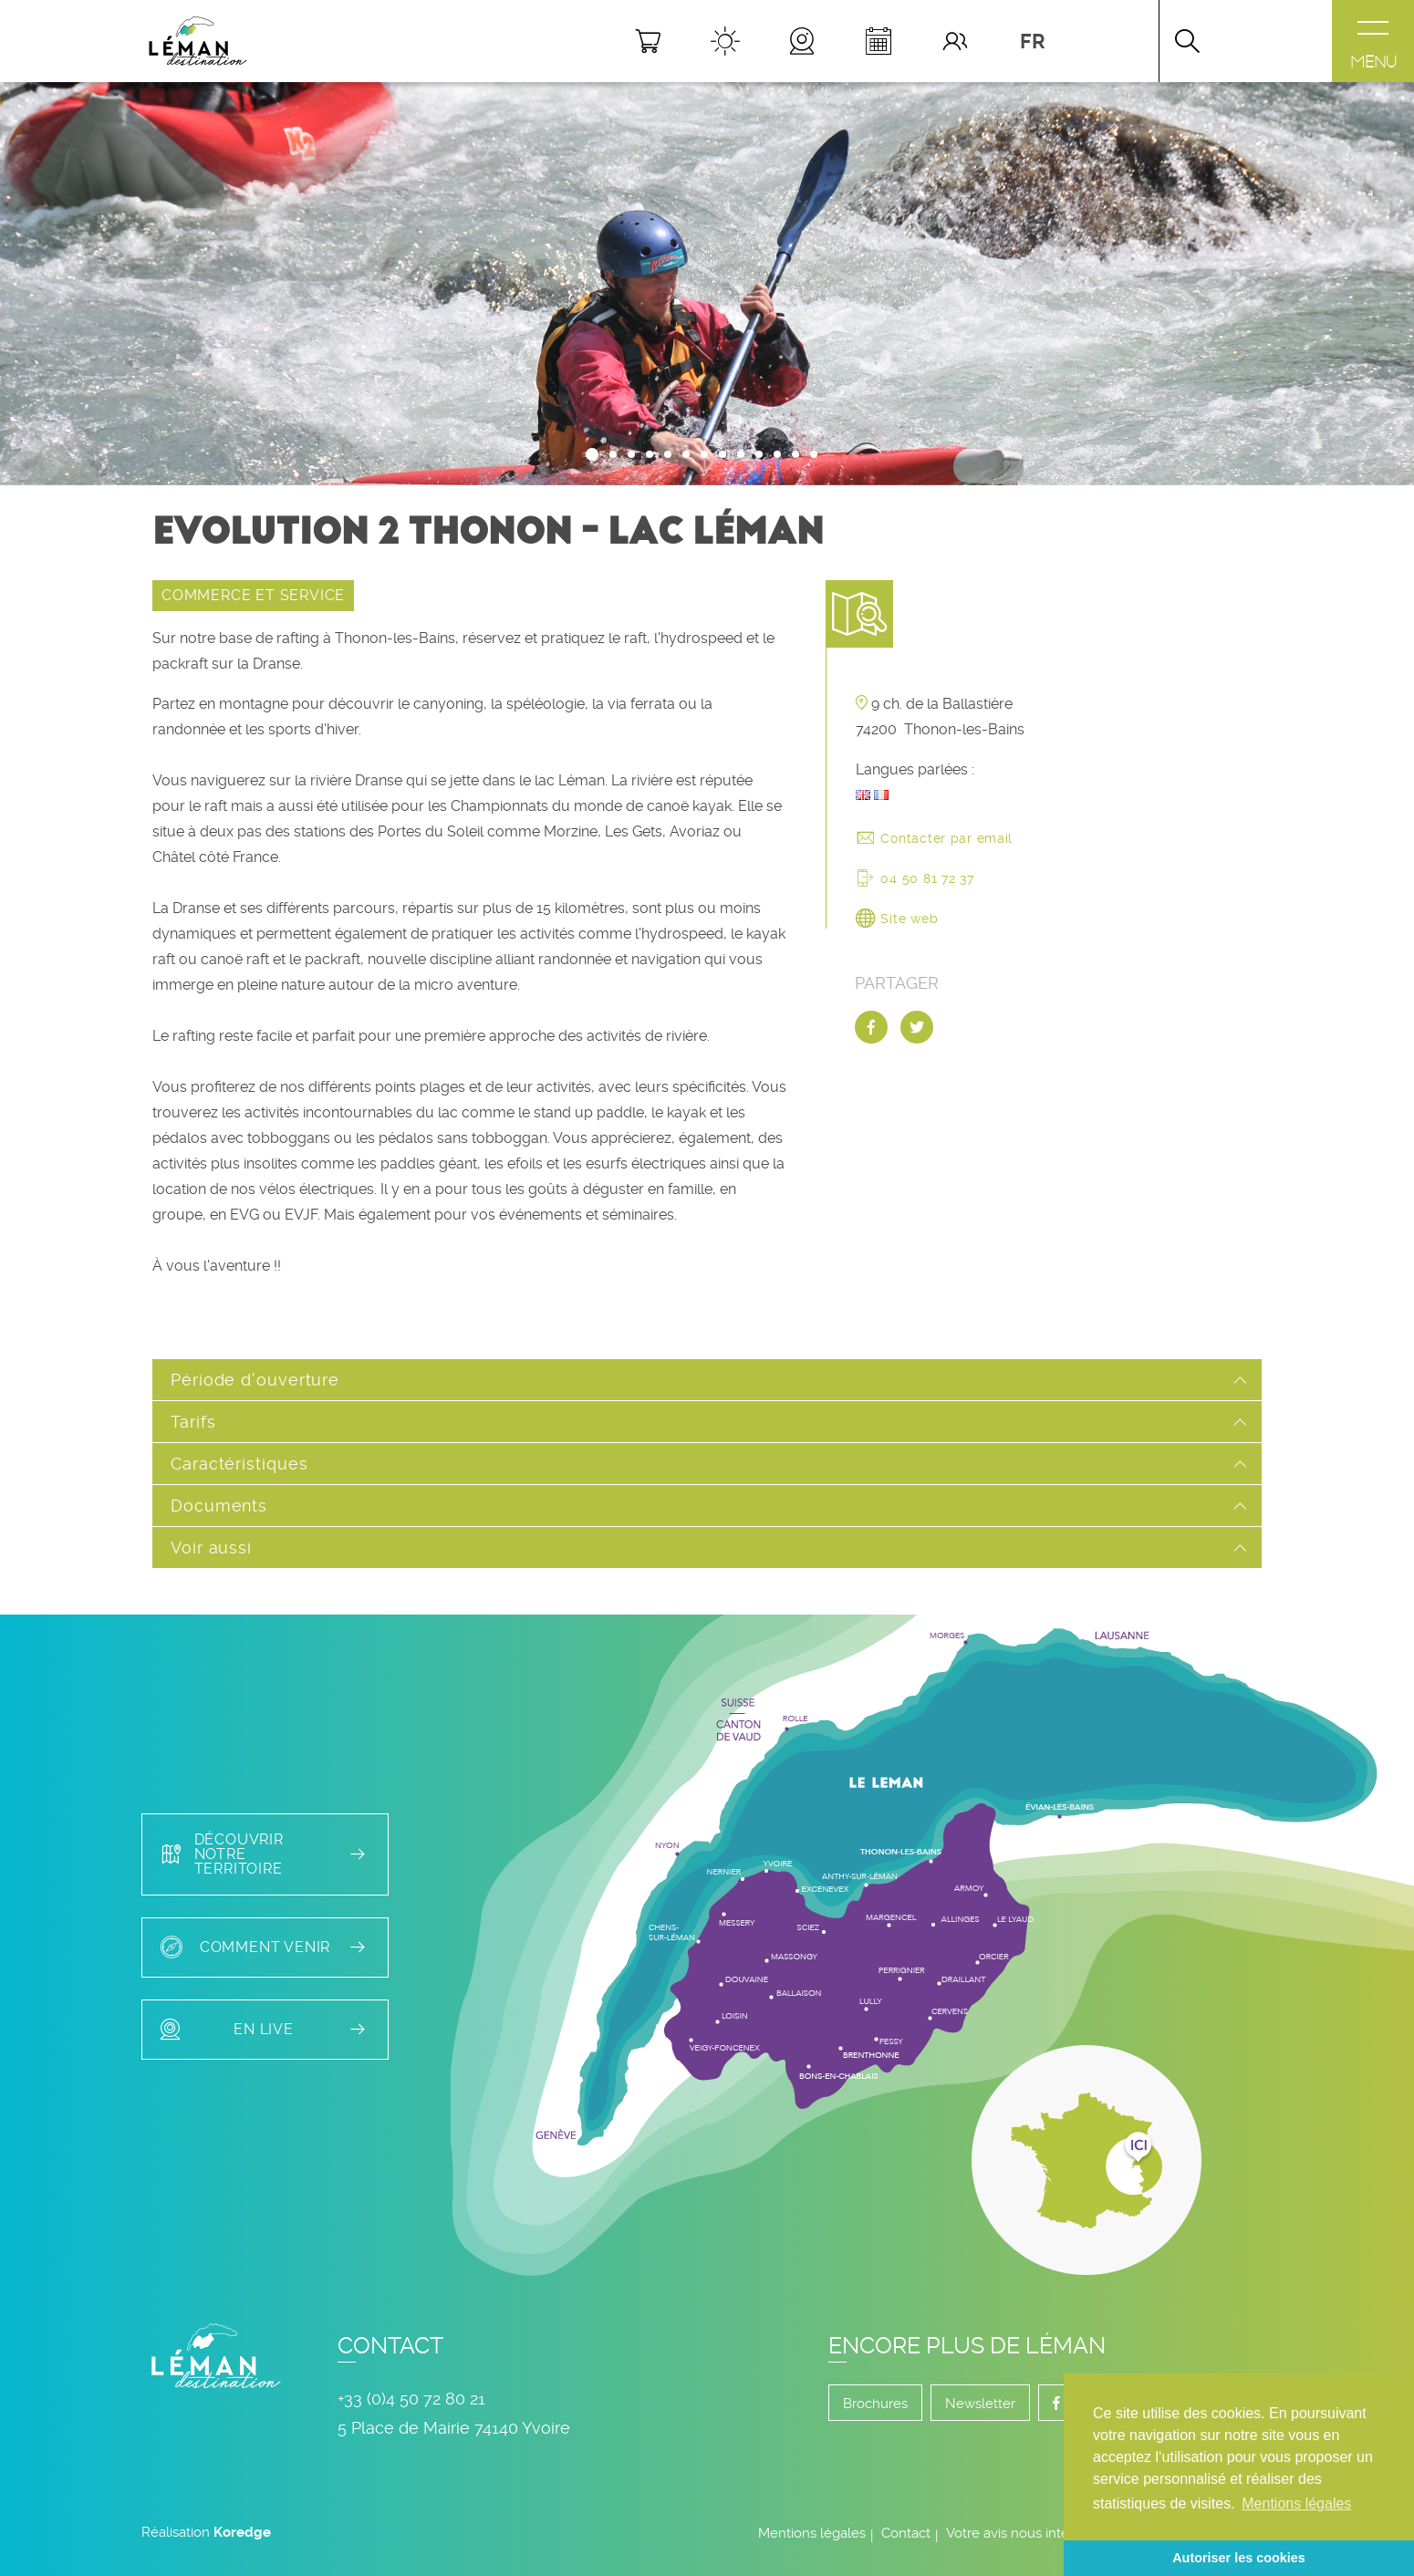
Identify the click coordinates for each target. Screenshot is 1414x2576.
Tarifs (193, 1421)
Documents (219, 1505)
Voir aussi (211, 1547)
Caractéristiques (239, 1463)
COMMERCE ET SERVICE (253, 595)
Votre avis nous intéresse (1024, 2533)
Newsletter (980, 2403)
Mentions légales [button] (1296, 2503)
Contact (906, 2533)
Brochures (875, 2403)
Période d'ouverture (255, 1379)
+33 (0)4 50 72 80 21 (411, 2398)
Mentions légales (812, 2533)
